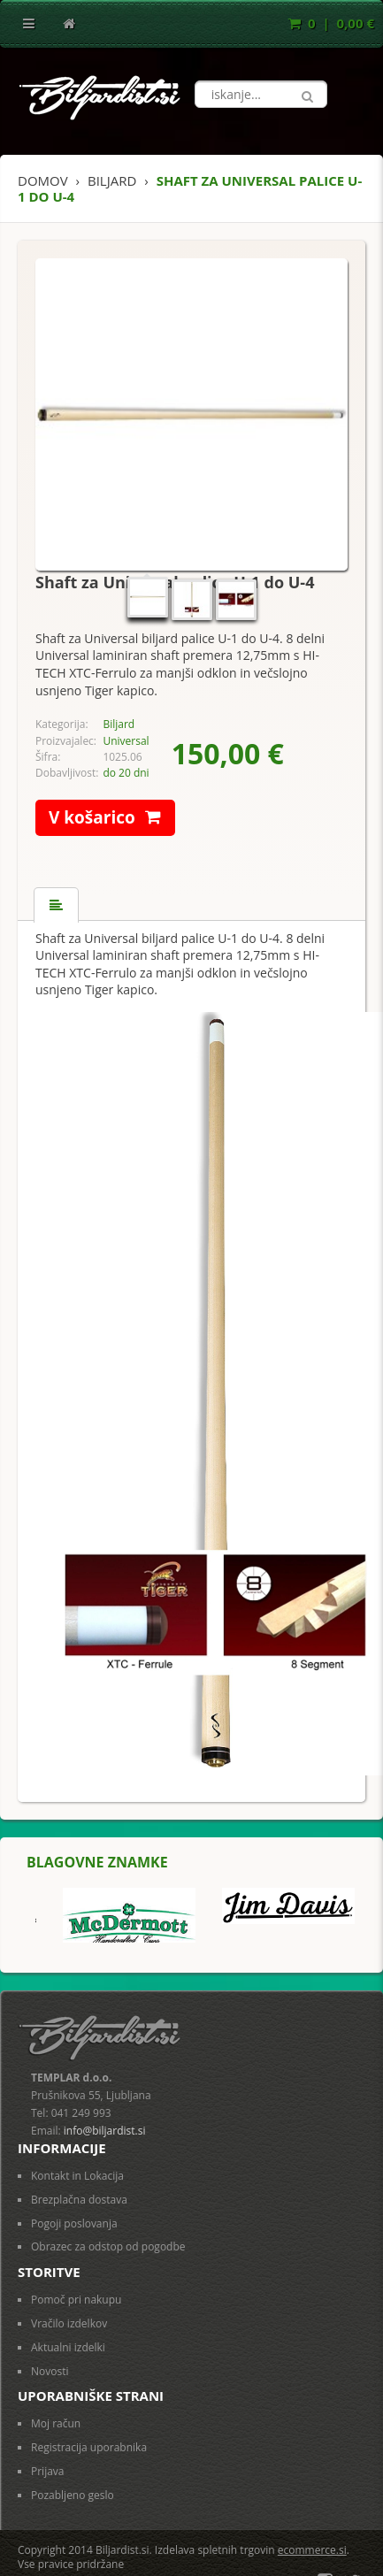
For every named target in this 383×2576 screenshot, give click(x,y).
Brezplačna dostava (79, 2199)
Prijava (48, 2471)
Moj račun (55, 2423)
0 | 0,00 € (331, 23)
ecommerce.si (312, 2549)
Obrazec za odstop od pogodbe (108, 2246)
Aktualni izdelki (68, 2347)
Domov (43, 180)
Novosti (50, 2371)
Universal (126, 740)
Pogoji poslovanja (74, 2223)
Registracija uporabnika (89, 2447)
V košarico (112, 818)
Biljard (118, 724)
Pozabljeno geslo (72, 2495)
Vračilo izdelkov (69, 2323)
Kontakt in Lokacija (77, 2175)
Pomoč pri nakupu (76, 2299)
